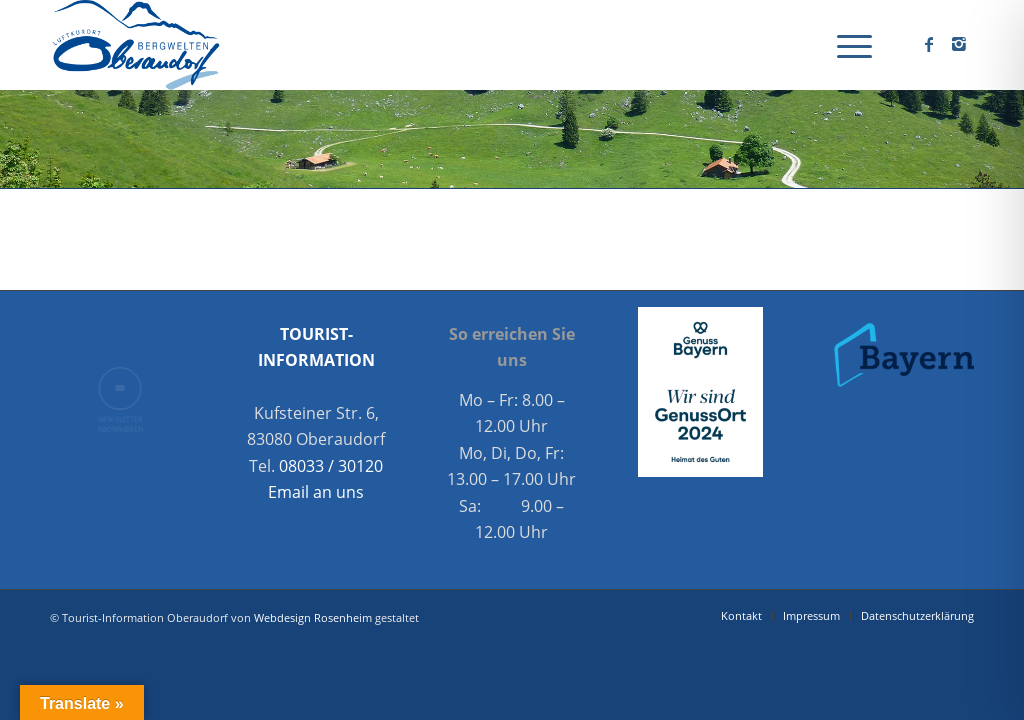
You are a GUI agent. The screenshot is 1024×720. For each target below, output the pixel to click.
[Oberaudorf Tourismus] (135, 45)
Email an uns (316, 492)
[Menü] (848, 45)
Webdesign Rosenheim (313, 617)
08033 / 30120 (331, 466)
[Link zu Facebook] (929, 44)
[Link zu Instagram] (959, 44)
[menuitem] (848, 45)
